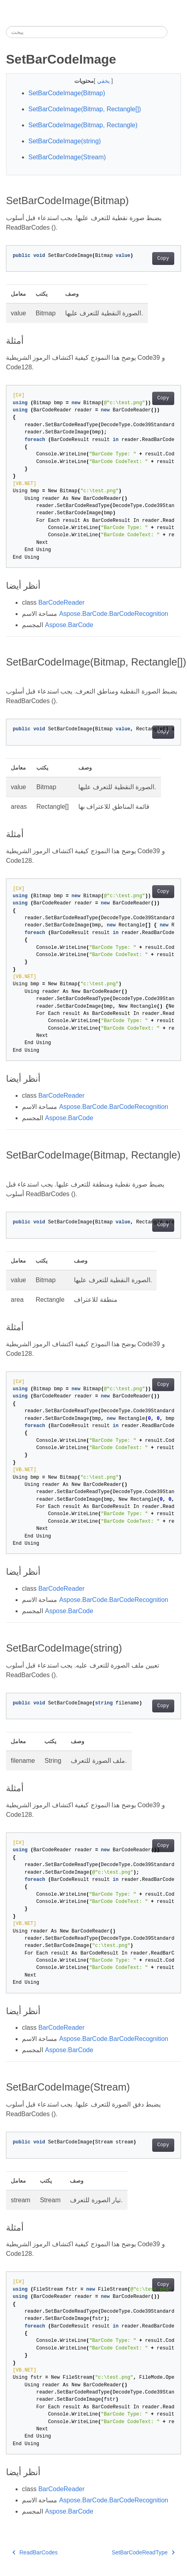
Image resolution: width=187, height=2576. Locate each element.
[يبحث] (86, 32)
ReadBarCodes (35, 2552)
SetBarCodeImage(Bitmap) (66, 93)
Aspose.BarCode (69, 624)
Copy (163, 258)
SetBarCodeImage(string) (64, 141)
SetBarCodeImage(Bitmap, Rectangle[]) (84, 109)
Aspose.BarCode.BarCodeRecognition (113, 613)
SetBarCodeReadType (143, 2552)
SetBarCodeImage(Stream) (67, 157)
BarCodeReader (61, 602)
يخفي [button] (104, 81)
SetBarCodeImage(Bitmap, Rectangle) (82, 125)
